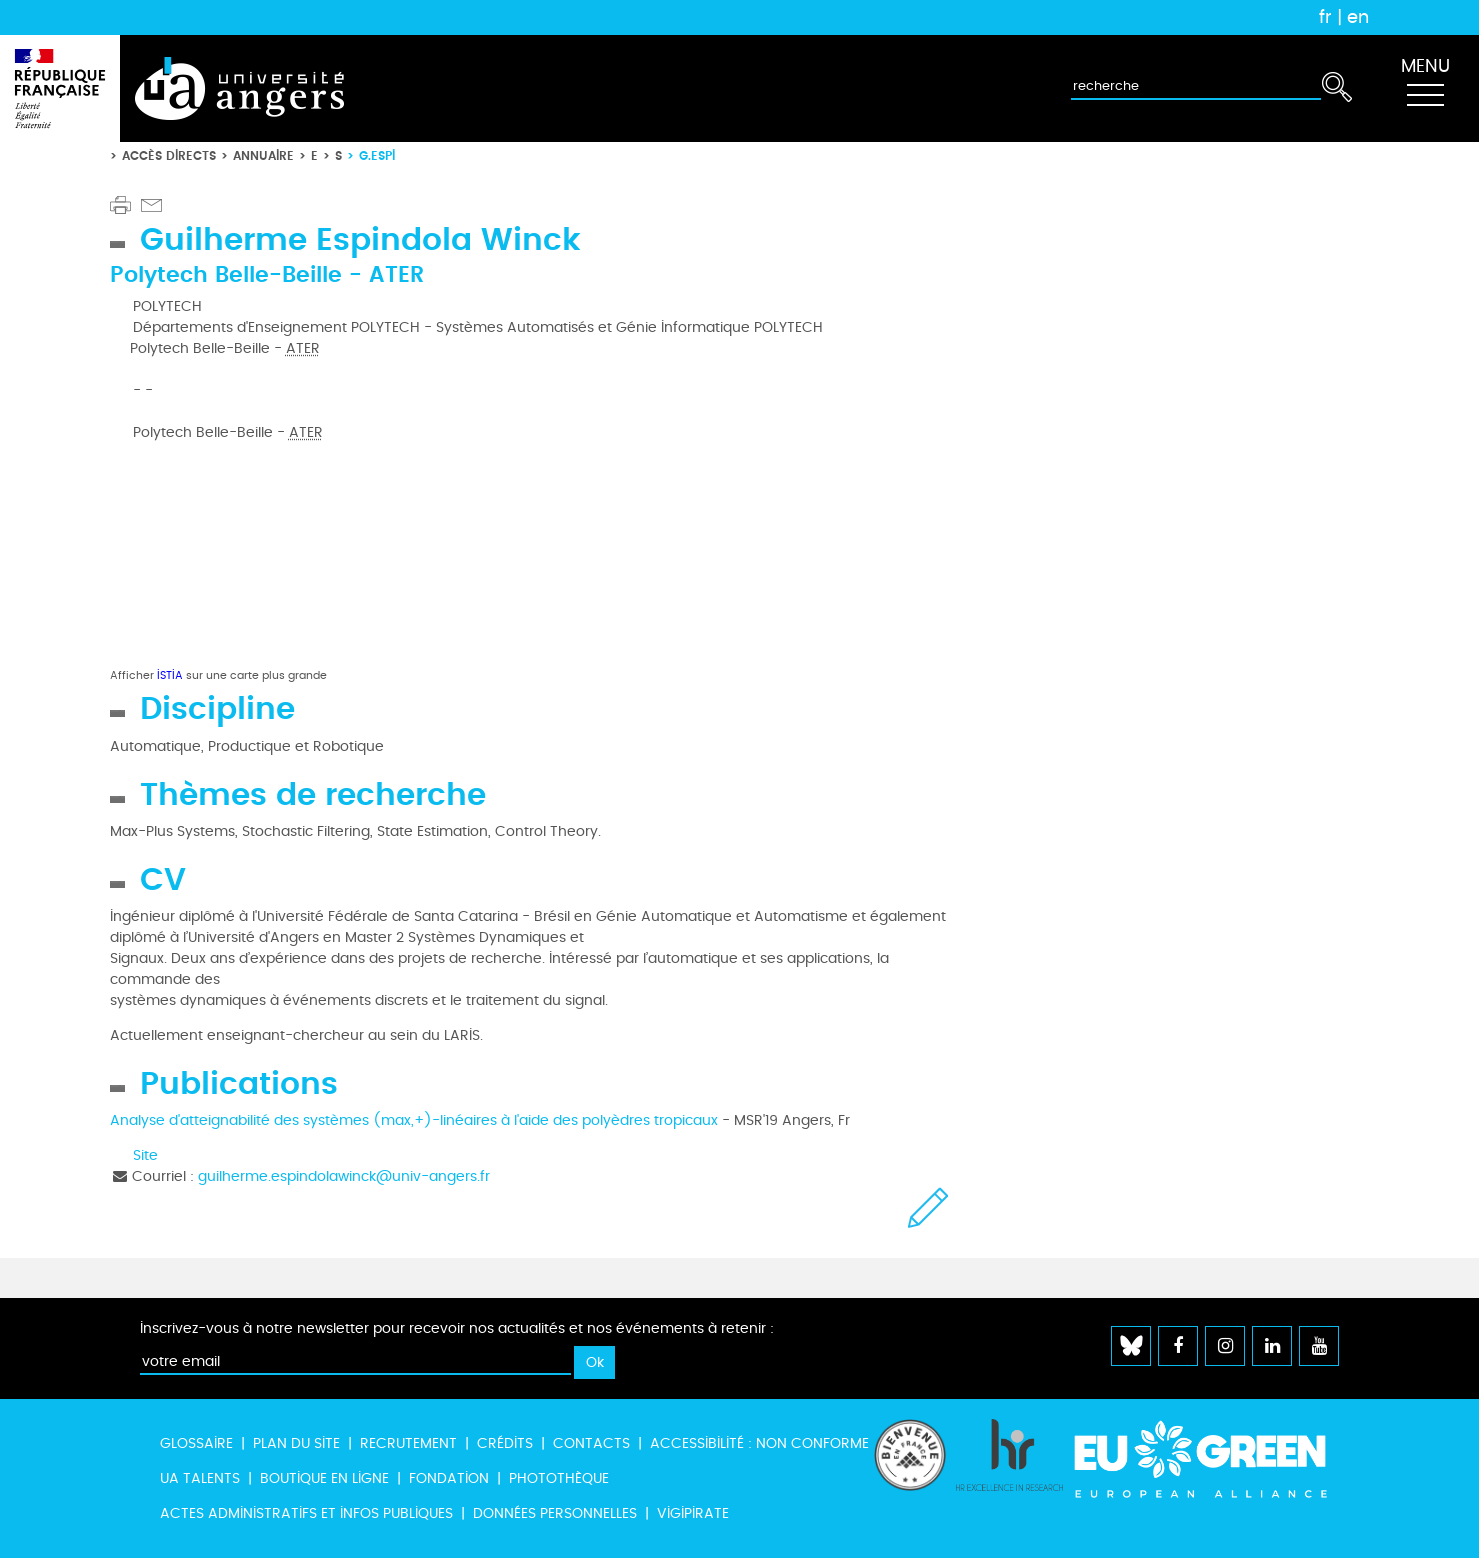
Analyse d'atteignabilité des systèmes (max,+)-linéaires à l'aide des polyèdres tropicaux (414, 1120)
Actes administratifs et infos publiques (306, 1513)
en (1358, 17)
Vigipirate (693, 1513)
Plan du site (296, 1443)
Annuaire (263, 155)
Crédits (505, 1443)
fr (1325, 17)
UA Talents (200, 1478)
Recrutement (408, 1443)
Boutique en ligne (324, 1478)
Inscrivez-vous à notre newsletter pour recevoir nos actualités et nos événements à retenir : (457, 1328)
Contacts (591, 1443)
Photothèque (559, 1478)
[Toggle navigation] (1425, 89)
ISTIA (170, 675)
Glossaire (196, 1443)
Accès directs (169, 155)
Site (145, 1155)
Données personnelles (555, 1513)
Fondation (449, 1478)
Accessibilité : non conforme (759, 1443)
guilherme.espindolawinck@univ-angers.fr (344, 1176)
